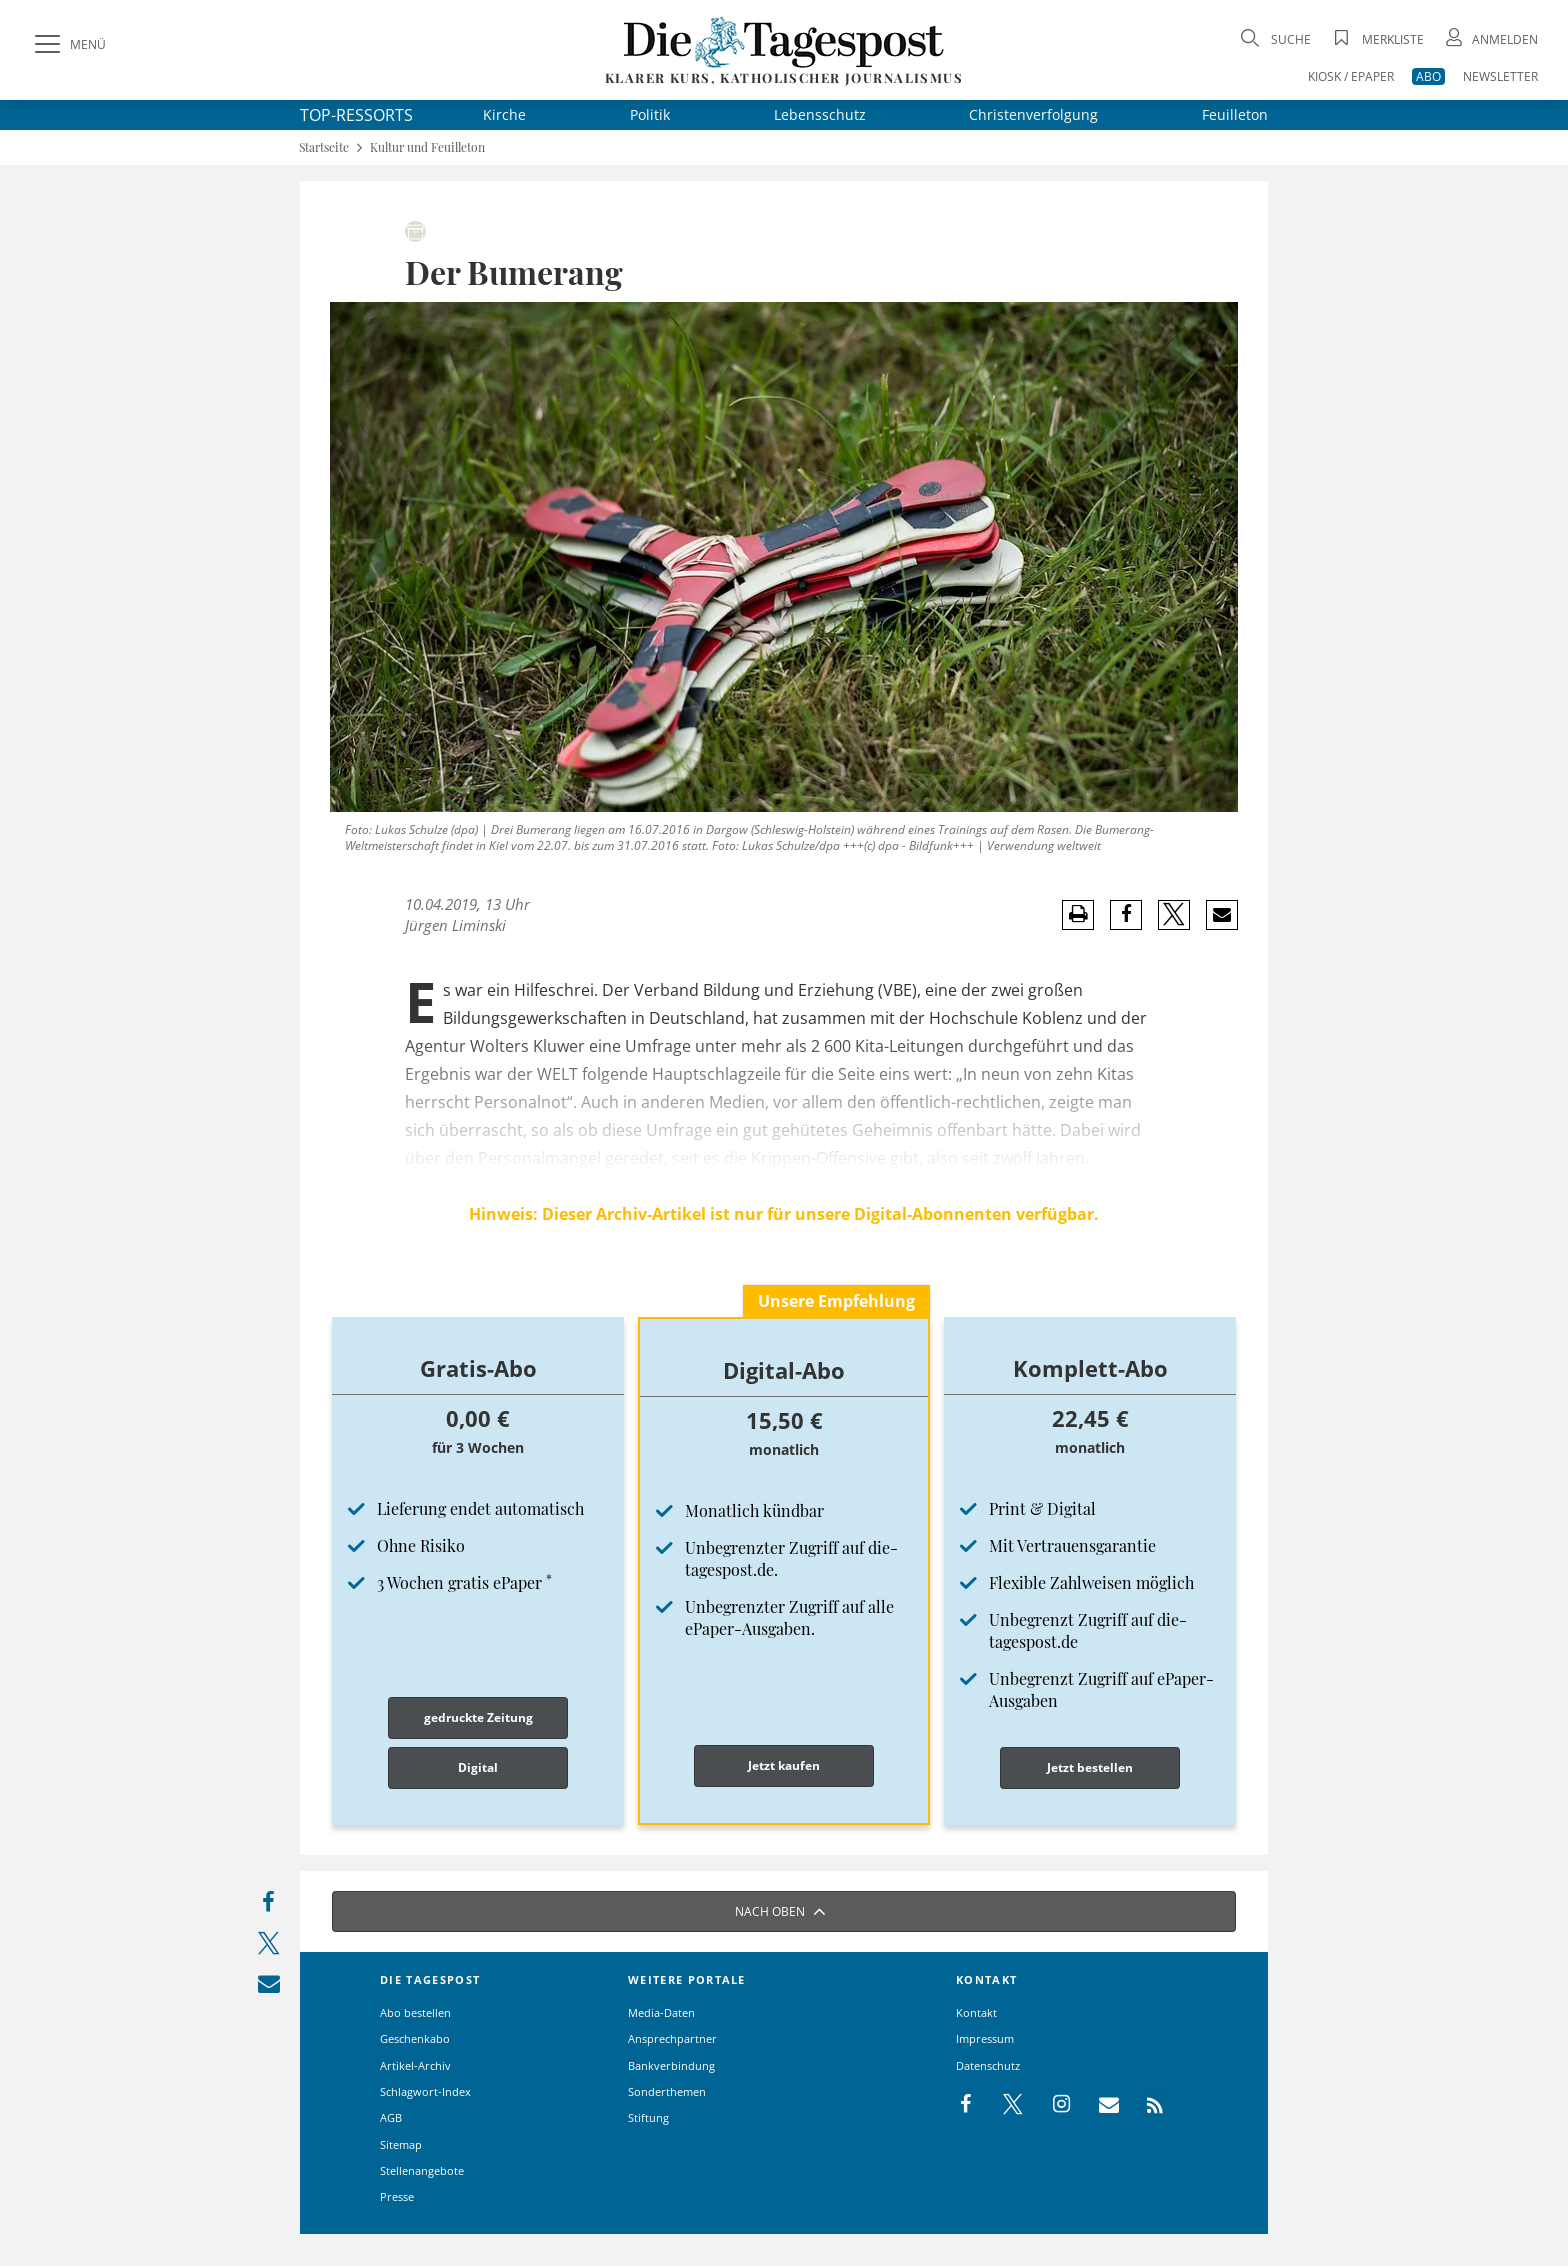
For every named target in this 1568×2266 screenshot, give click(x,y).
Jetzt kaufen (784, 1765)
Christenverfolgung (1033, 114)
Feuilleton (1235, 114)
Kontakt (976, 2012)
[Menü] (68, 45)
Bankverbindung (671, 2065)
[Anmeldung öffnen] (1490, 39)
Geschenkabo (415, 2038)
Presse (397, 2196)
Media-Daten (661, 2012)
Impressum (985, 2038)
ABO (1428, 76)
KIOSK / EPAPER (1351, 76)
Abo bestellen (415, 2012)
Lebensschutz (820, 114)
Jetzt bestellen (1090, 1767)
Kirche (504, 114)
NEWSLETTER (1500, 76)
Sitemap (401, 2144)
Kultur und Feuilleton (427, 147)
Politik (650, 114)
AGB (391, 2117)
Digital (478, 1767)
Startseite (324, 147)
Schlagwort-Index (425, 2091)
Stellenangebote (422, 2170)
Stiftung (648, 2117)
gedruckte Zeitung (478, 1717)
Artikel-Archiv (415, 2065)
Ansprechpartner (672, 2038)
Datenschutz (988, 2065)
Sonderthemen (667, 2091)
